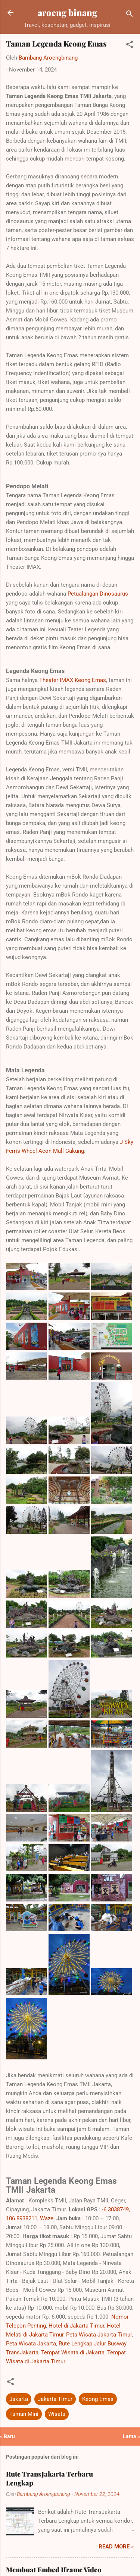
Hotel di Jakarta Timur (76, 2325)
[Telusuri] (129, 15)
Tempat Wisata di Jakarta (73, 2352)
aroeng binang (67, 12)
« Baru (7, 2436)
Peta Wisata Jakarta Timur (99, 2334)
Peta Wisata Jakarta (31, 2343)
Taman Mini (23, 2414)
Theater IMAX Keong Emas (72, 680)
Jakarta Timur (55, 2399)
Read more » (116, 2546)
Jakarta (18, 2399)
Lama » (131, 2436)
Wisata (56, 2414)
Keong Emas (97, 2399)
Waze (46, 2218)
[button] (129, 45)
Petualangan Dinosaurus (98, 593)
